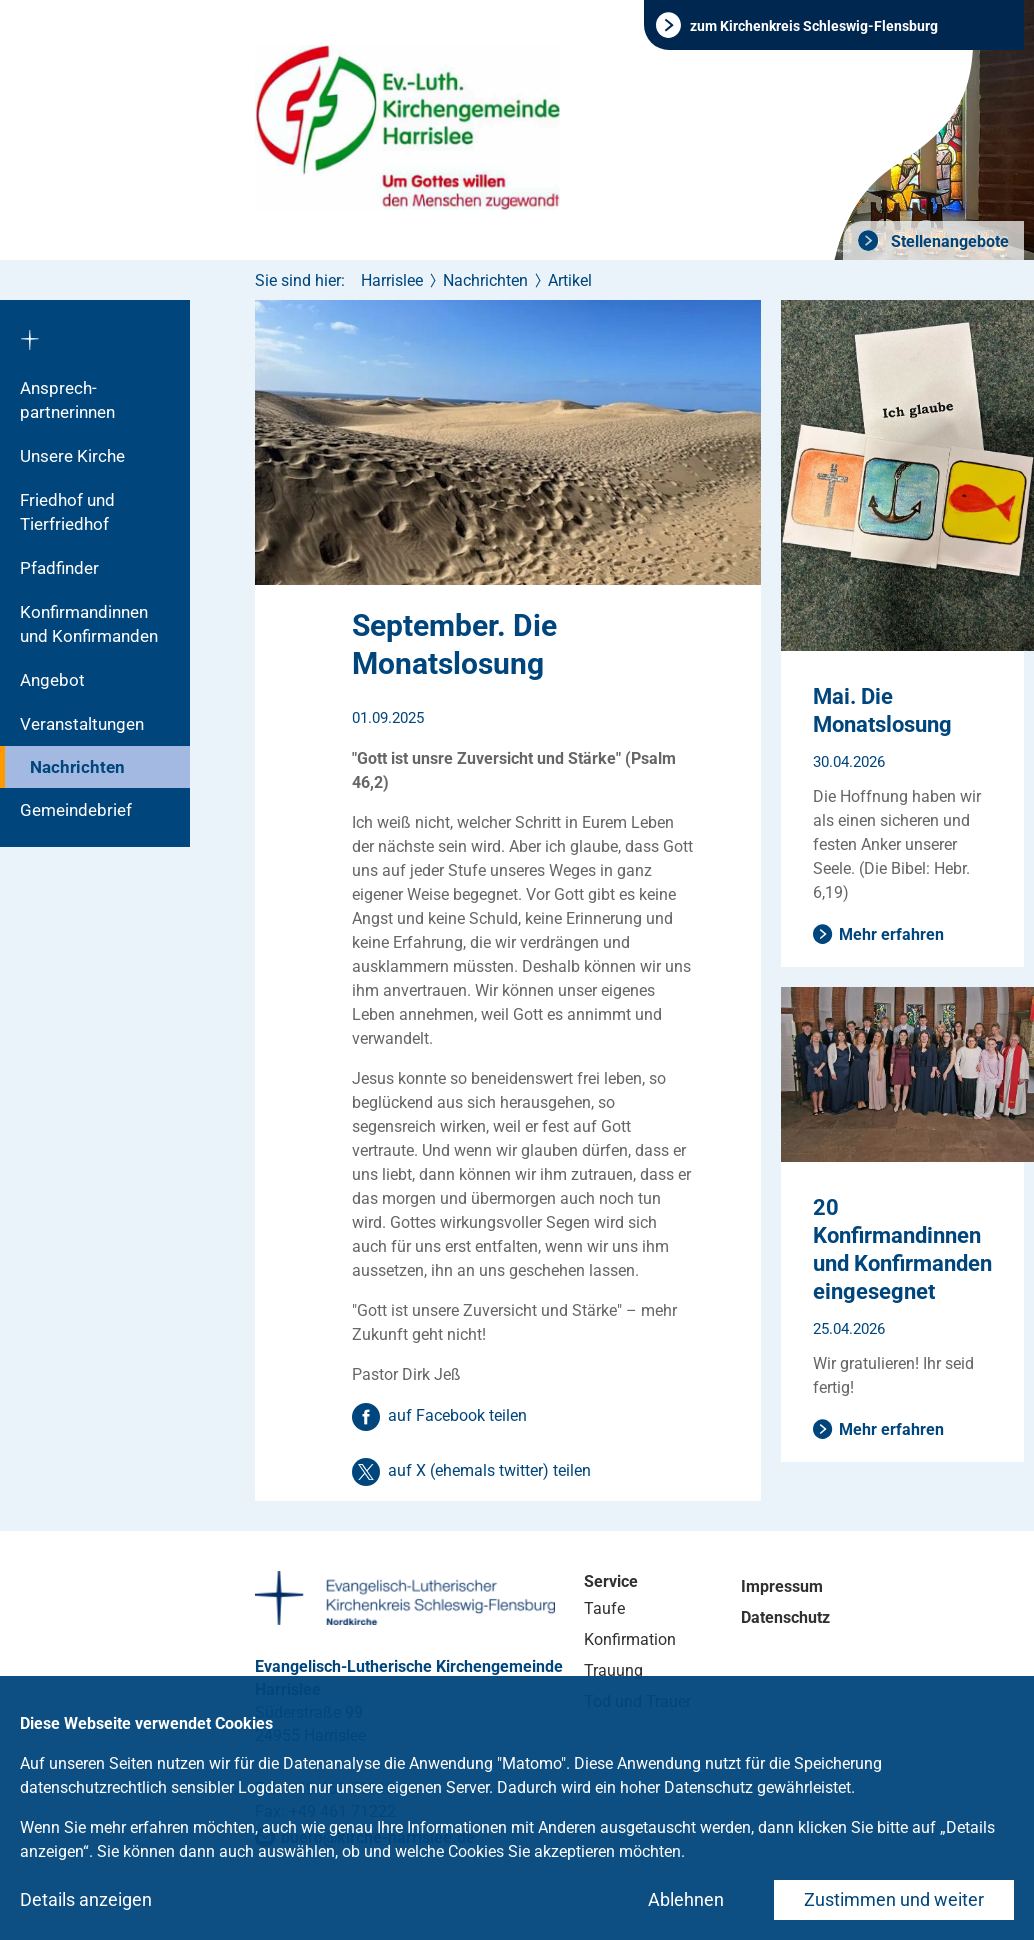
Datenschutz (785, 1617)
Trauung (613, 1670)
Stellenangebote (948, 241)
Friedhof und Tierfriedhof (67, 512)
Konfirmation (630, 1639)
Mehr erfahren (891, 934)
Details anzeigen (86, 1899)
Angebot (52, 680)
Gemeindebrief (76, 810)
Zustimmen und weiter (894, 1899)
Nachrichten (77, 767)
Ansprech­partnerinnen (67, 400)
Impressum (782, 1586)
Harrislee (392, 280)
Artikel (570, 280)
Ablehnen (686, 1899)
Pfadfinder (59, 568)
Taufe (604, 1608)
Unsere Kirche (72, 456)
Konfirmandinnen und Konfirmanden (89, 624)
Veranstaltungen (82, 724)
